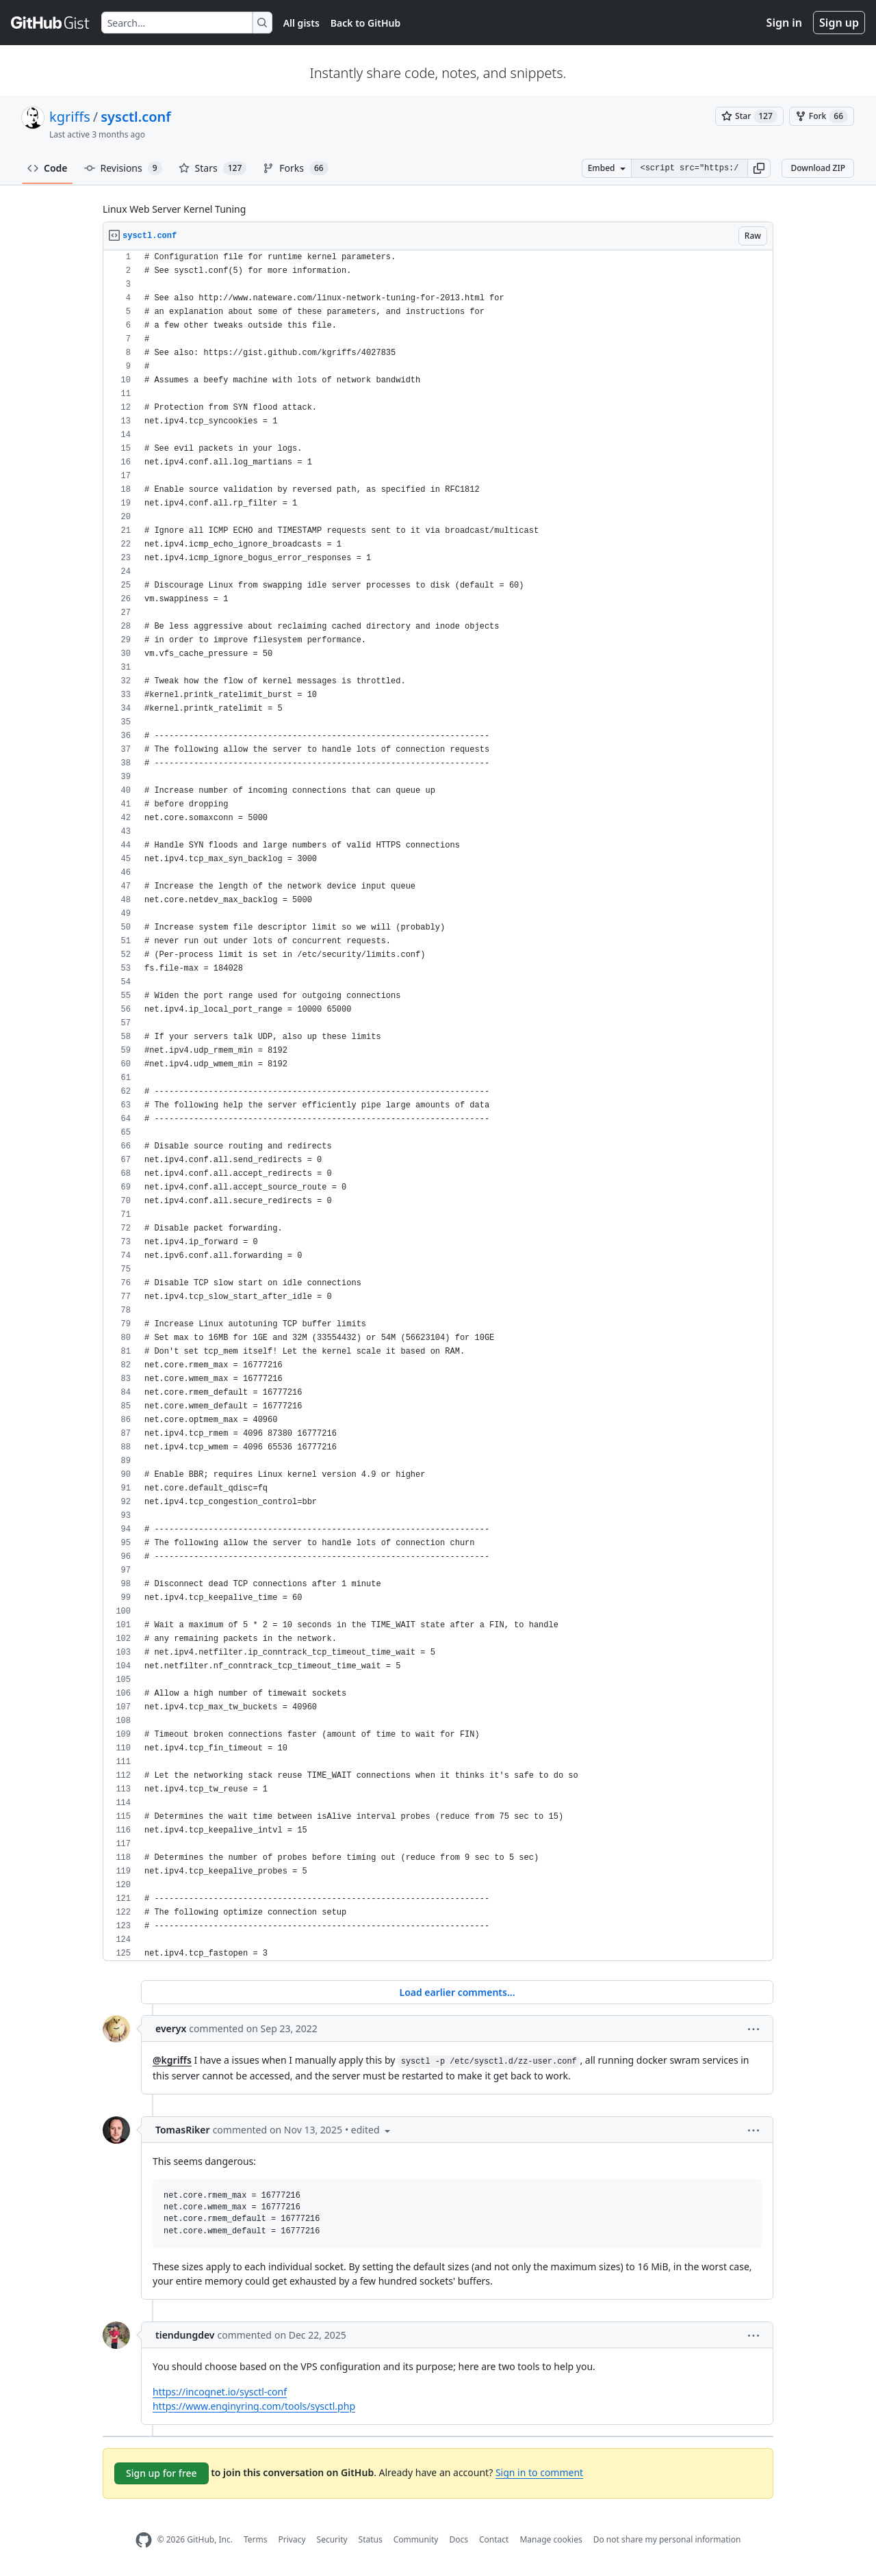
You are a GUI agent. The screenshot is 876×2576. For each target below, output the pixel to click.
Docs (458, 2539)
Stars (213, 168)
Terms (256, 2539)
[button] (759, 168)
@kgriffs (172, 2059)
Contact (493, 2539)
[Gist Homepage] (50, 22)
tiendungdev (185, 2334)
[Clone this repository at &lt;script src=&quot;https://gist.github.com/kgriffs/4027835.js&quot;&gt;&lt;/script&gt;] (689, 168)
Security (332, 2539)
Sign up (839, 22)
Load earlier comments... (457, 1992)
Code (47, 167)
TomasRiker (182, 2129)
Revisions (123, 168)
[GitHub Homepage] (144, 2540)
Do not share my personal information (667, 2539)
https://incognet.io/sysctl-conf (220, 2391)
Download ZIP (817, 168)
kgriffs (69, 116)
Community (416, 2539)
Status (371, 2539)
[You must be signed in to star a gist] (749, 116)
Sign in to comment (539, 2472)
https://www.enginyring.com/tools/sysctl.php (254, 2406)
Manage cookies (550, 2539)
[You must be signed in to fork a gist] (821, 116)
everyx (170, 2028)
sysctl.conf (136, 116)
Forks (295, 168)
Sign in (784, 22)
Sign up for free (161, 2473)
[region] (438, 1105)
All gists (301, 22)
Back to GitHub (365, 22)
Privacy (292, 2539)
